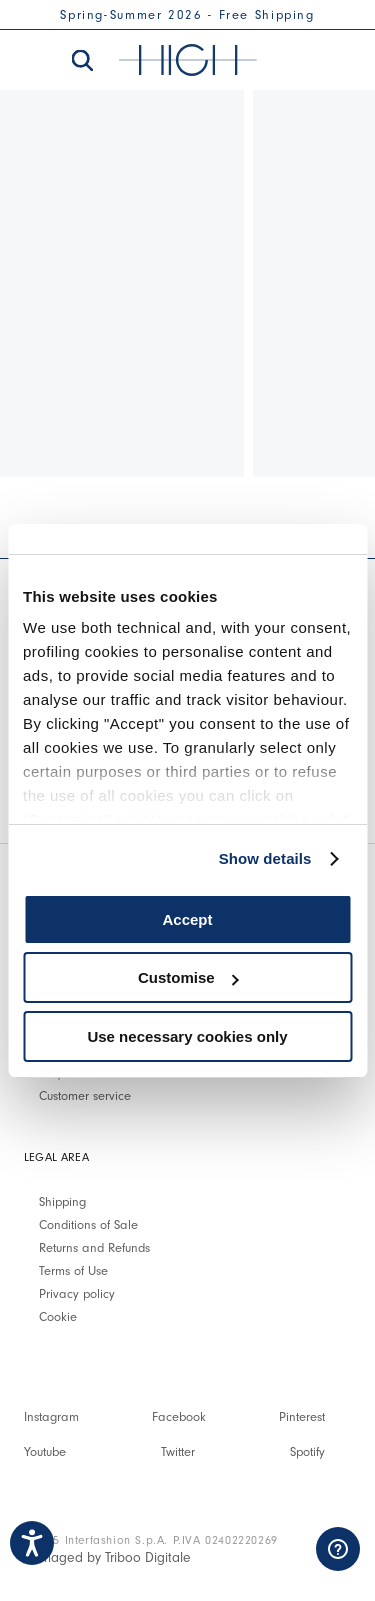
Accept (187, 919)
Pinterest (302, 1416)
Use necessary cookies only (187, 1036)
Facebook (179, 1416)
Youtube (45, 1451)
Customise (188, 977)
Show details (265, 858)
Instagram (51, 1416)
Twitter (178, 1451)
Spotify (307, 1451)
